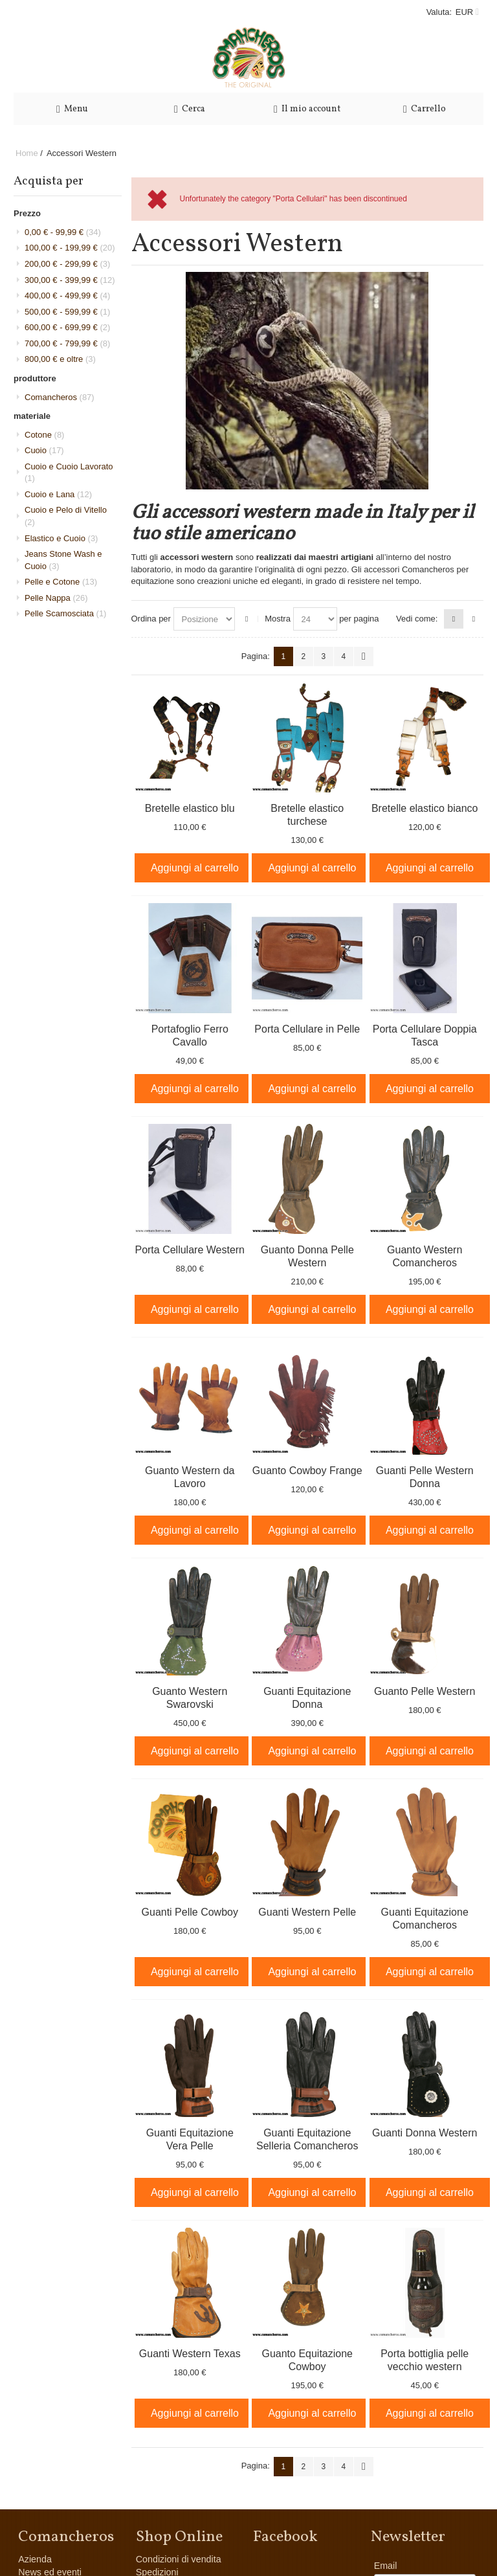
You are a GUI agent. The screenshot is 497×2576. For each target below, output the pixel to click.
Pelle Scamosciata (65, 613)
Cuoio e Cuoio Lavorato (69, 473)
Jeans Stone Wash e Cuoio (63, 560)
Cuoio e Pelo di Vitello (66, 516)
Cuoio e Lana (58, 494)
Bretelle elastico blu (190, 808)
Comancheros (59, 397)
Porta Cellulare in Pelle (307, 1029)
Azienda (35, 2559)
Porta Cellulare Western (190, 1249)
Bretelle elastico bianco (424, 808)
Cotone (44, 435)
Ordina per (151, 618)
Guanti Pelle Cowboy (190, 1912)
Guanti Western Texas (190, 2353)
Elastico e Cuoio (61, 538)
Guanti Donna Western (424, 2132)
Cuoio (44, 450)
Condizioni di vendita (178, 2559)
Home (27, 153)
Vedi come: (416, 618)
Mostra (278, 618)
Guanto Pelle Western (424, 1691)
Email (385, 2565)
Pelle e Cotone (61, 582)
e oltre (60, 359)
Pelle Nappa (56, 598)
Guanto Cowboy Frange (307, 1470)
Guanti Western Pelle (307, 1912)
